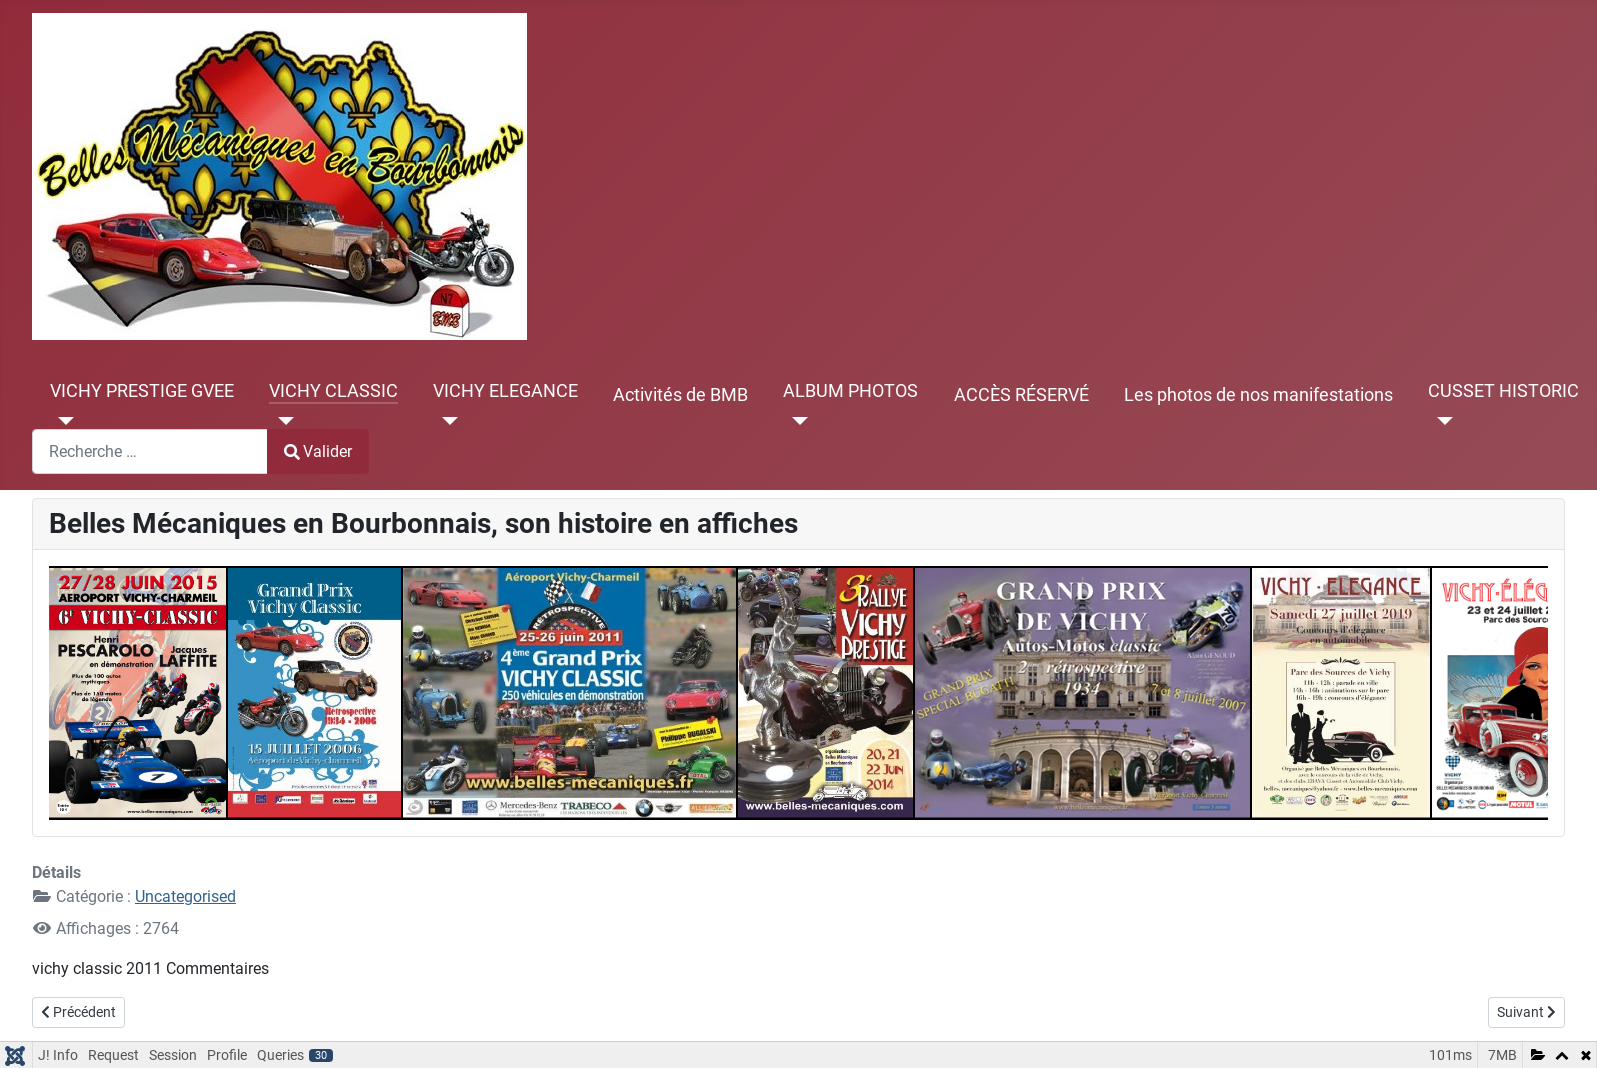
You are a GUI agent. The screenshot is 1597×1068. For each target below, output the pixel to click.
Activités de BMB (680, 395)
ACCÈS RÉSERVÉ (1021, 395)
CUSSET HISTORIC (1503, 391)
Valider (318, 451)
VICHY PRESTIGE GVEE (142, 391)
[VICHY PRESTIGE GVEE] (62, 421)
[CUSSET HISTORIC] (1440, 421)
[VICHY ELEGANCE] (445, 421)
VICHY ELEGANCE (505, 391)
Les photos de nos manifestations (1258, 395)
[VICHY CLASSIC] (281, 421)
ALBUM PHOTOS (850, 391)
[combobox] (150, 451)
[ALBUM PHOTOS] (795, 421)
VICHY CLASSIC (333, 391)
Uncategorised (185, 896)
